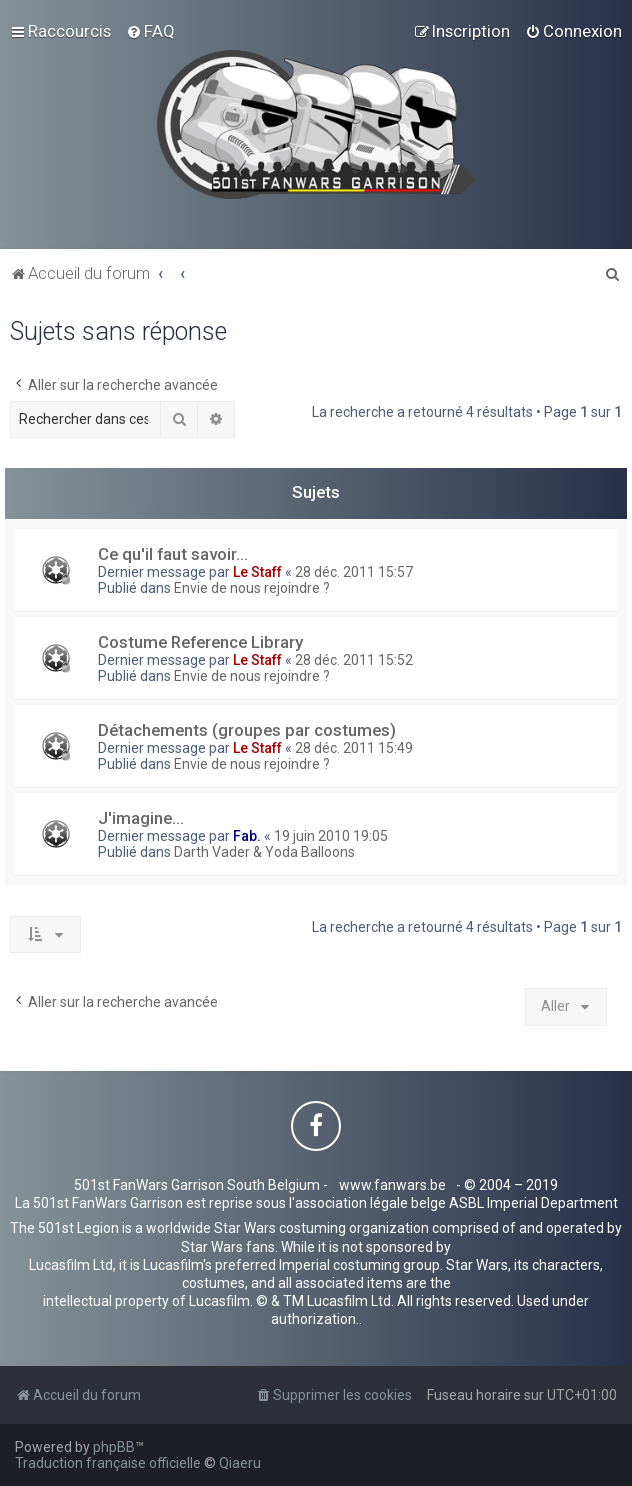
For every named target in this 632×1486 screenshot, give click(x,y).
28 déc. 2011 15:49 (354, 748)
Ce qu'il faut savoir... (173, 554)
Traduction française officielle (108, 1463)
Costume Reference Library (200, 642)
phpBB (114, 1447)
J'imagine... (141, 818)
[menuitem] (150, 31)
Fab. (247, 836)
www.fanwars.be (392, 1185)
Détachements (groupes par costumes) (247, 730)
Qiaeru (240, 1463)
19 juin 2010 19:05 (331, 836)
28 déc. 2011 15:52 (354, 660)
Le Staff (257, 572)
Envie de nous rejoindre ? (252, 588)
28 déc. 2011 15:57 (354, 572)
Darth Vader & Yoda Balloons (264, 852)
